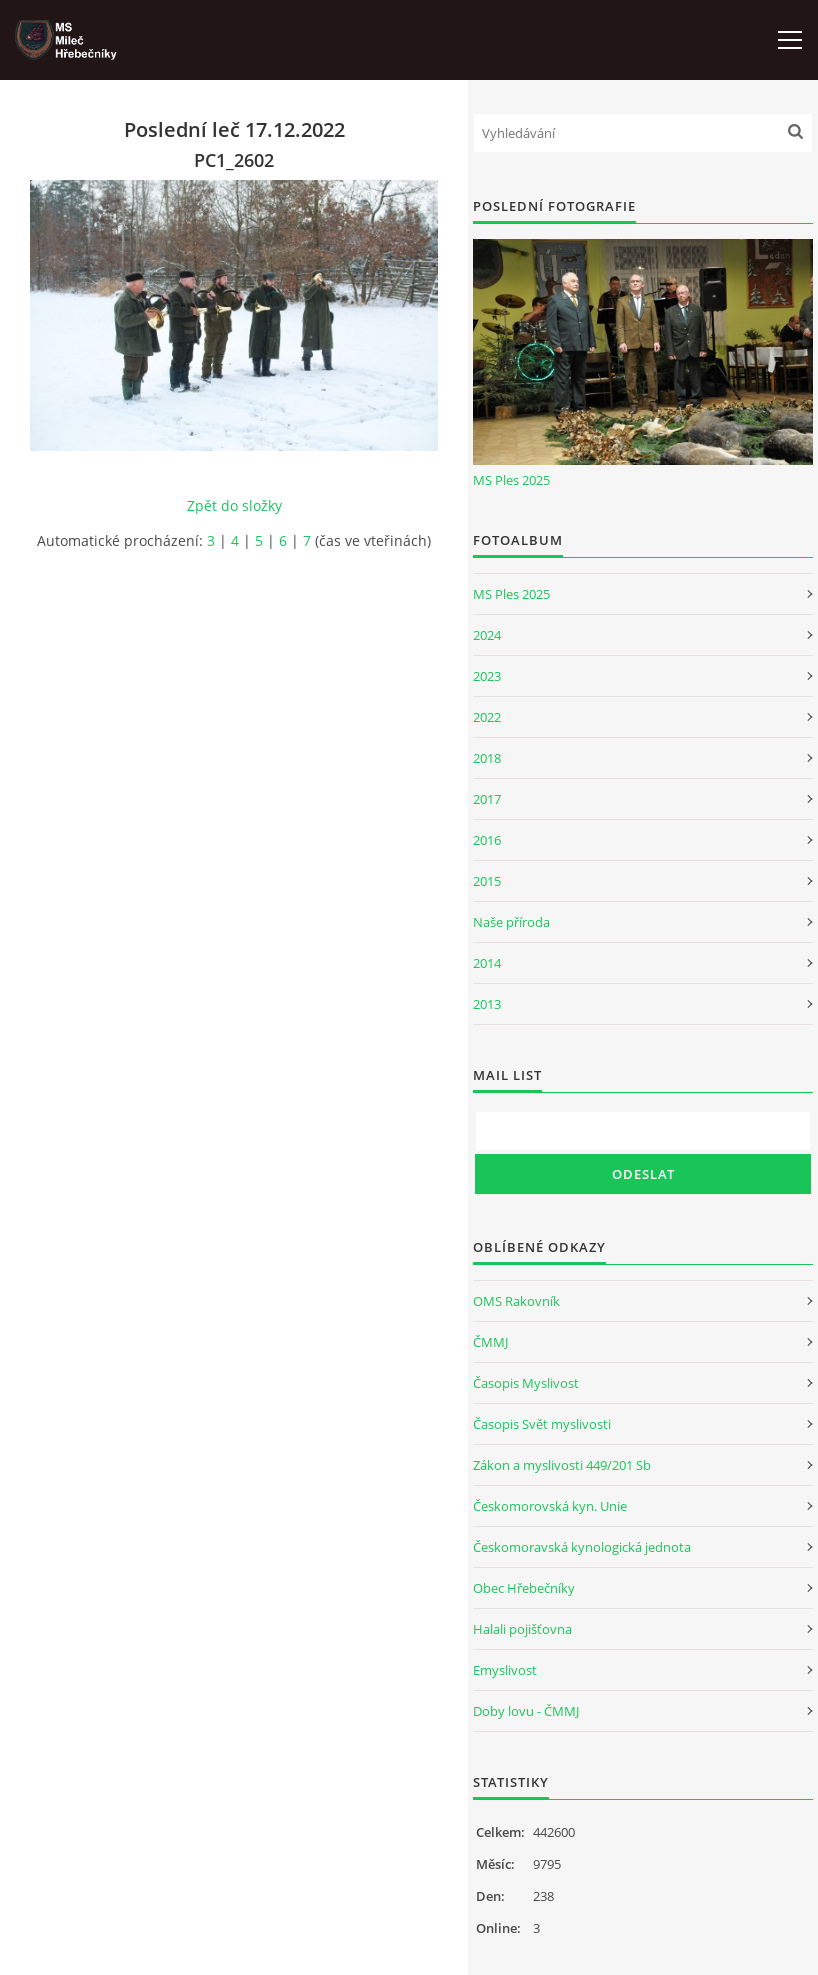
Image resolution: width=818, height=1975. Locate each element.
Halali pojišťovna (522, 1629)
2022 (487, 717)
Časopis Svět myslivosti (542, 1424)
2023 (487, 676)
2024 (487, 635)
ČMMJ (490, 1342)
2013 (487, 1004)
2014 (487, 963)
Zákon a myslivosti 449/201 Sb (562, 1465)
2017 (487, 799)
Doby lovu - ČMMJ (526, 1711)
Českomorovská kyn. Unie (550, 1506)
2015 (487, 881)
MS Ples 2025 (511, 480)
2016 (487, 840)
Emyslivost (505, 1670)
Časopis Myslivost (526, 1383)
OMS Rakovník (516, 1301)
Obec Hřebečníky (524, 1588)
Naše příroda (511, 922)
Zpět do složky (234, 505)
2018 (487, 758)
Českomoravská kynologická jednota (582, 1547)
